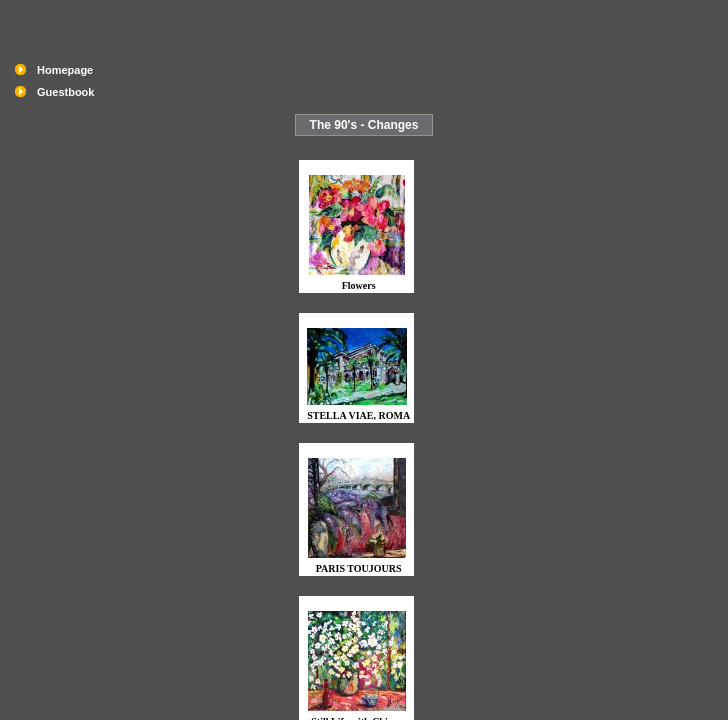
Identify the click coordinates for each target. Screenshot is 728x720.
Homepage (65, 70)
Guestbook (65, 92)
